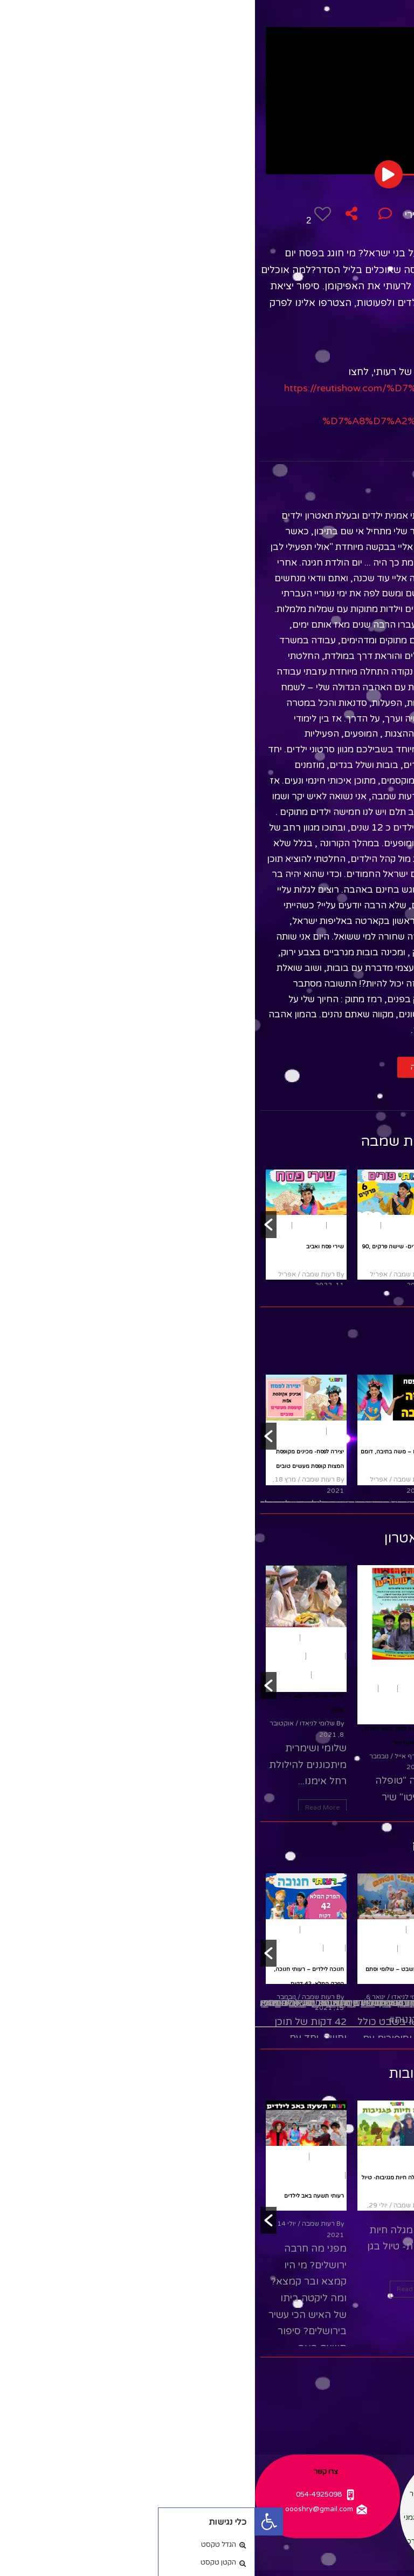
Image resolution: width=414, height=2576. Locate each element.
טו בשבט (168, 1929)
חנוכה (113, 1688)
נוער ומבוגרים (253, 1675)
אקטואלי (41, 2156)
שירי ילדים (236, 1225)
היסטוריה (30, 1929)
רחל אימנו (36, 1656)
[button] (187, 1067)
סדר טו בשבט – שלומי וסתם (146, 1969)
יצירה (62, 1431)
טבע (174, 2156)
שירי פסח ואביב (70, 1246)
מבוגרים (239, 1694)
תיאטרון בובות (201, 231)
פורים (172, 1225)
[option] (234, 1225)
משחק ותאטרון (203, 215)
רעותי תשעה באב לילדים (59, 2196)
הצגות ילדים (163, 1688)
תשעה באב (73, 2156)
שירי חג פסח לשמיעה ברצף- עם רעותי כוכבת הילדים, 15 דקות (238, 1965)
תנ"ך (48, 1674)
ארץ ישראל (134, 1929)
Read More (67, 1807)
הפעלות (32, 1637)
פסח (249, 215)
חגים (222, 1675)
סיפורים (261, 2171)
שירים (207, 1225)
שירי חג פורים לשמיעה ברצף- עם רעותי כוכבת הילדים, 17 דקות (236, 1261)
